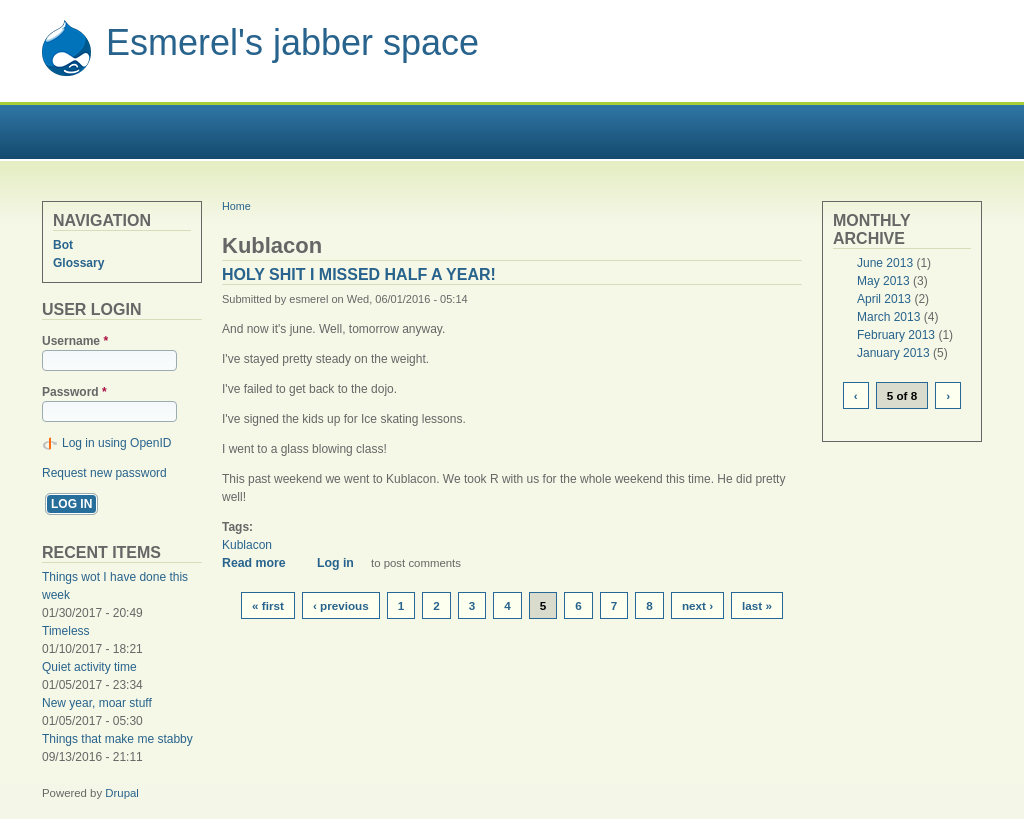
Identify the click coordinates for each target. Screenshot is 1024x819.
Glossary (78, 263)
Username (75, 341)
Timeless (66, 631)
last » (757, 605)
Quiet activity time (89, 667)
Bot (63, 245)
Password (74, 392)
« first (268, 605)
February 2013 (896, 335)
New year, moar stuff (97, 703)
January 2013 (893, 353)
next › (697, 605)
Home (236, 206)
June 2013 (885, 263)
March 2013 (888, 317)
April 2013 (884, 299)
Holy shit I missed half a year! (359, 274)
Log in (335, 563)
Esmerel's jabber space (292, 42)
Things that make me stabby (117, 739)
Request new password (104, 473)
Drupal (122, 793)
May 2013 (883, 281)
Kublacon (247, 545)
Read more (261, 563)
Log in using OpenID (116, 443)
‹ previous (341, 605)
